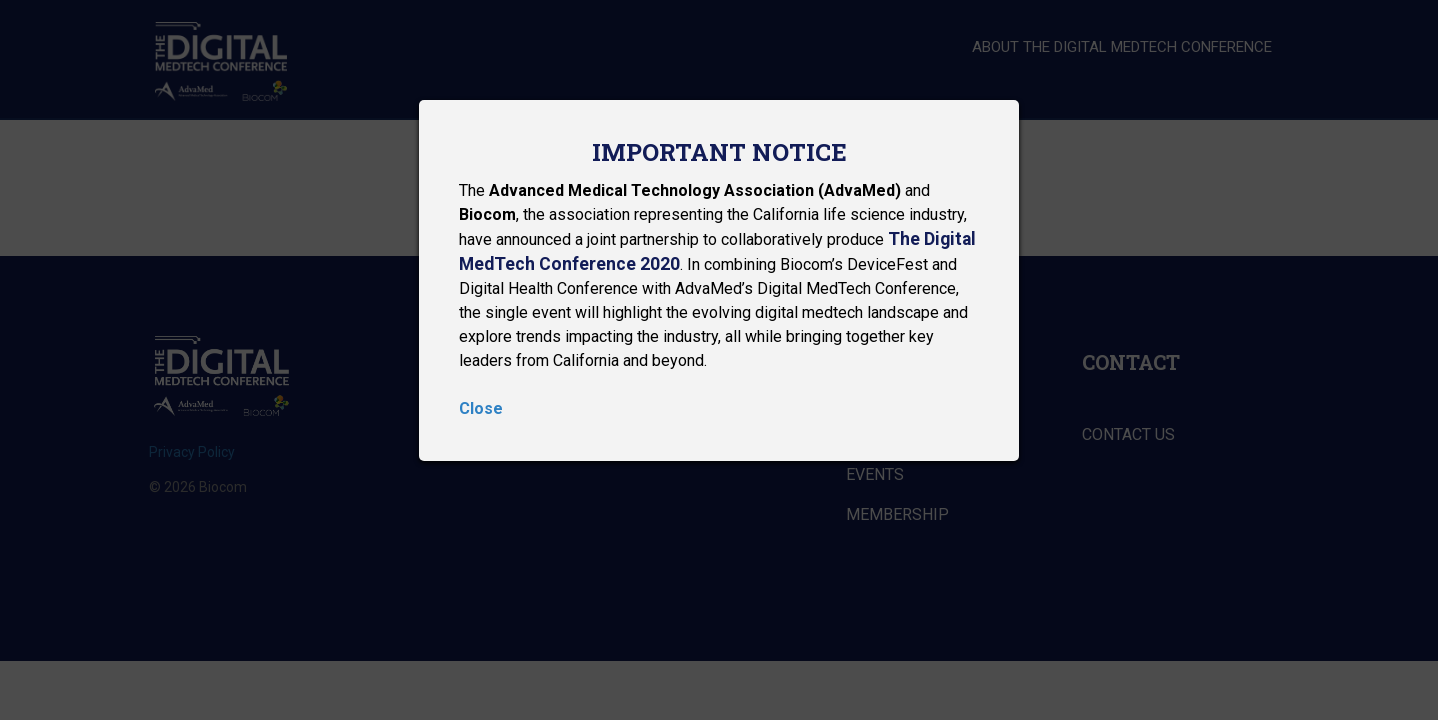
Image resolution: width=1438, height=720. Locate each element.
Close (481, 408)
